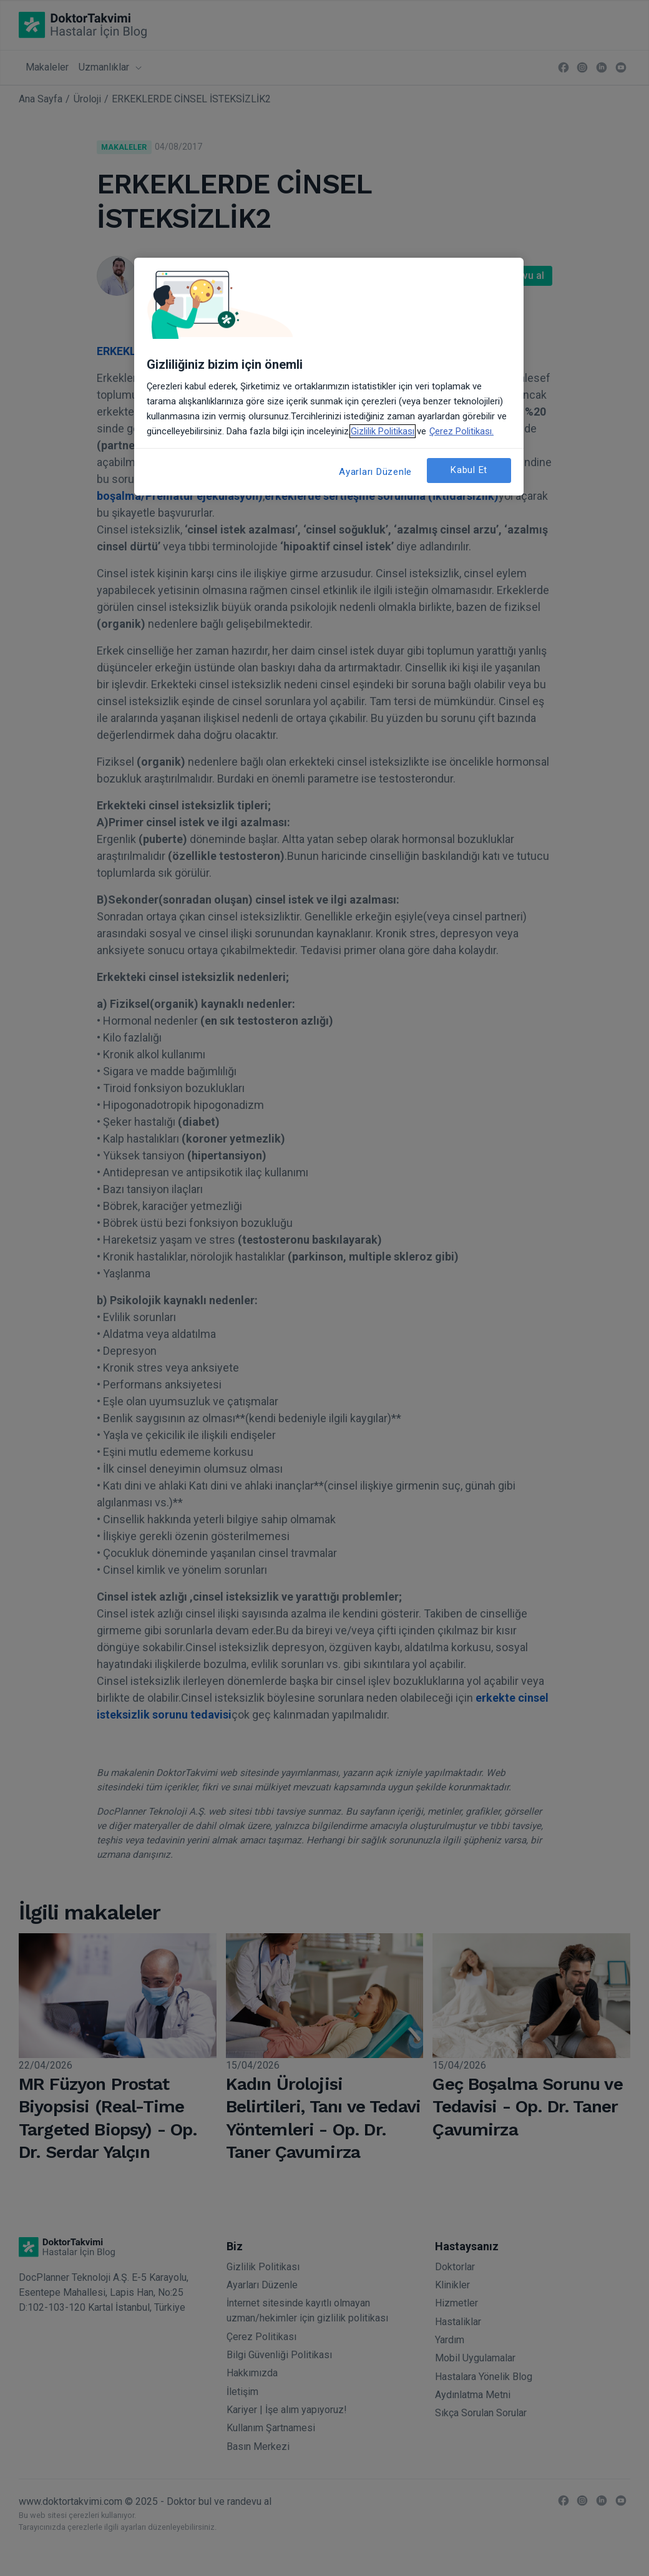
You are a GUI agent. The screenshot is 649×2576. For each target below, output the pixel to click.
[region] (329, 376)
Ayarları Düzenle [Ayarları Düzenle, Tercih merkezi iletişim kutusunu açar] (375, 471)
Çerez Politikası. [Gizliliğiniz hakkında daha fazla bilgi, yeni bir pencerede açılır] (461, 431)
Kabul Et (469, 470)
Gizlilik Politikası (382, 431)
